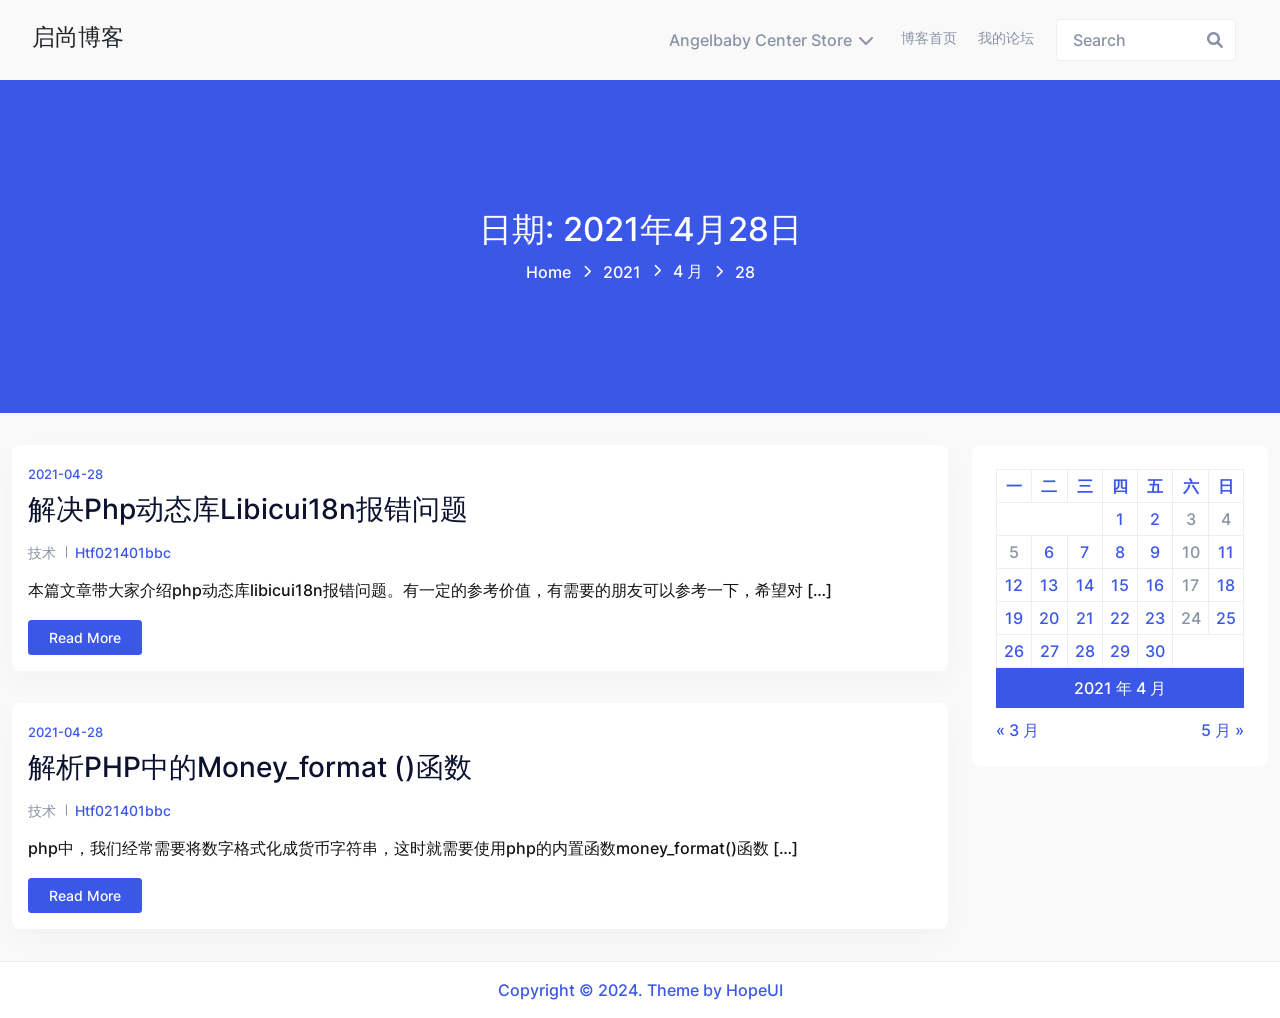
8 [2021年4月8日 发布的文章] (1120, 552)
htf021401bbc (123, 552)
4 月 (688, 271)
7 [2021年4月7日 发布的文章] (1084, 552)
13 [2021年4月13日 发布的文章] (1049, 585)
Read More (85, 637)
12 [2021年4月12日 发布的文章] (1014, 585)
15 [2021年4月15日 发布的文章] (1120, 585)
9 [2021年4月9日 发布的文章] (1155, 552)
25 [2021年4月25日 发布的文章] (1226, 618)
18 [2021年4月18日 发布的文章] (1226, 585)
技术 (42, 552)
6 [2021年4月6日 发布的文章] (1049, 552)
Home (548, 272)
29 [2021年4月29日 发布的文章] (1120, 651)
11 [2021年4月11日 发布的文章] (1226, 552)
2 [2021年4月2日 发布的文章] (1155, 519)
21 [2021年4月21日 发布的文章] (1085, 618)
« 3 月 (1017, 730)
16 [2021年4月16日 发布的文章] (1155, 585)
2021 (622, 272)
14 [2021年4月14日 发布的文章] (1085, 585)
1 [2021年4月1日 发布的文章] (1120, 519)
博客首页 (929, 37)
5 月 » (1222, 730)
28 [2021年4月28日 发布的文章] (1085, 651)
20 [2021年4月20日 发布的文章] (1049, 618)
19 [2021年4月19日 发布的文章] (1014, 618)
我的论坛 (1006, 37)
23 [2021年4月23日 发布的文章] (1155, 618)
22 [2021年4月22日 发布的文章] (1120, 618)
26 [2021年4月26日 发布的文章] (1014, 651)
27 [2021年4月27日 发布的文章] (1049, 651)
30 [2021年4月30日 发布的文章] (1155, 651)
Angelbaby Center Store (760, 40)
